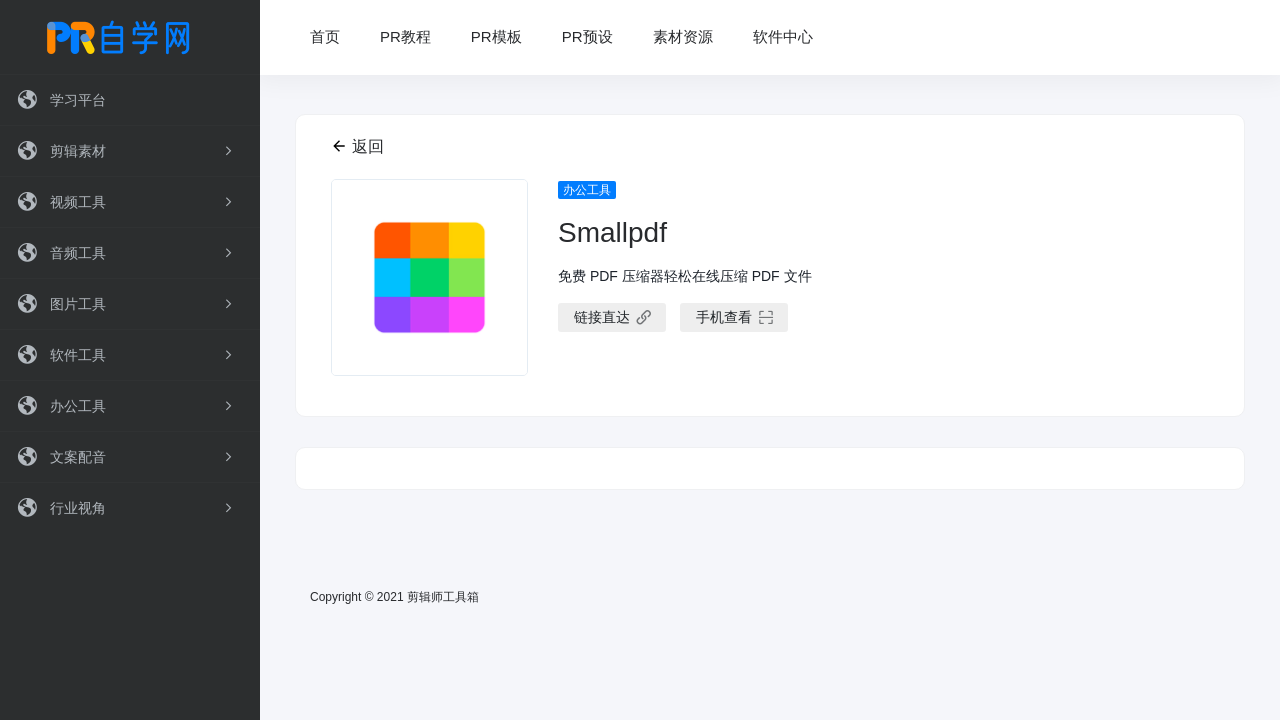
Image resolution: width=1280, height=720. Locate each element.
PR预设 (587, 36)
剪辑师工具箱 (443, 597)
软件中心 (783, 36)
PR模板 (496, 36)
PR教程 (405, 36)
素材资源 (683, 36)
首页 (325, 36)
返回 (357, 146)
